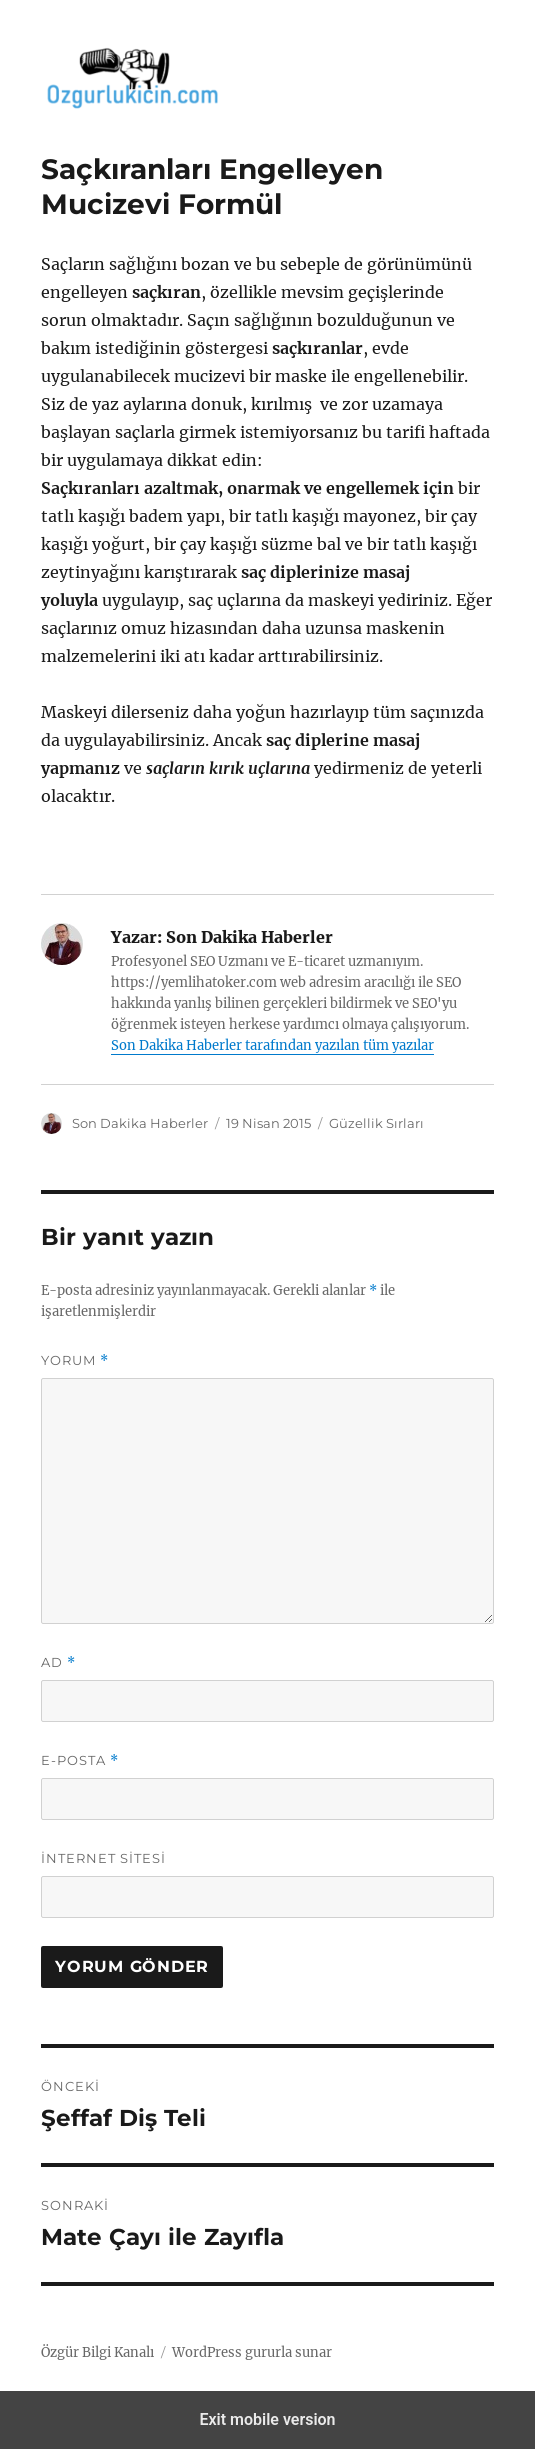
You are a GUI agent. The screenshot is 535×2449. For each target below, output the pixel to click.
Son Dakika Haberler (140, 1123)
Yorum (75, 1360)
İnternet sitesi (103, 1858)
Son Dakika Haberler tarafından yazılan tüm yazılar (272, 1045)
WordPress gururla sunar (252, 2352)
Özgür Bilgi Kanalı (97, 2352)
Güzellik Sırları (376, 1123)
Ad (58, 1662)
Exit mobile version (267, 2419)
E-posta (80, 1760)
